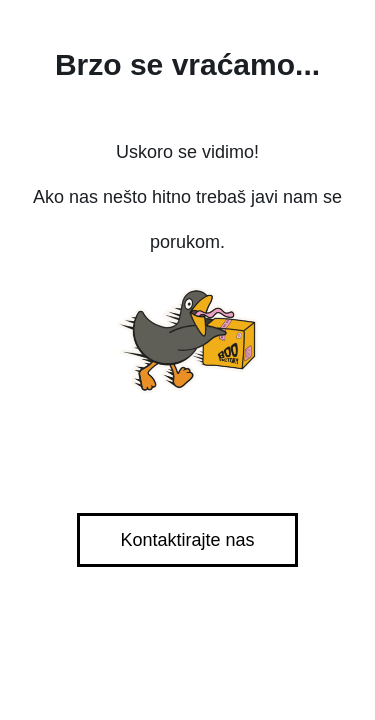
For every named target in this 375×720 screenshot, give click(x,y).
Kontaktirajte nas (187, 540)
